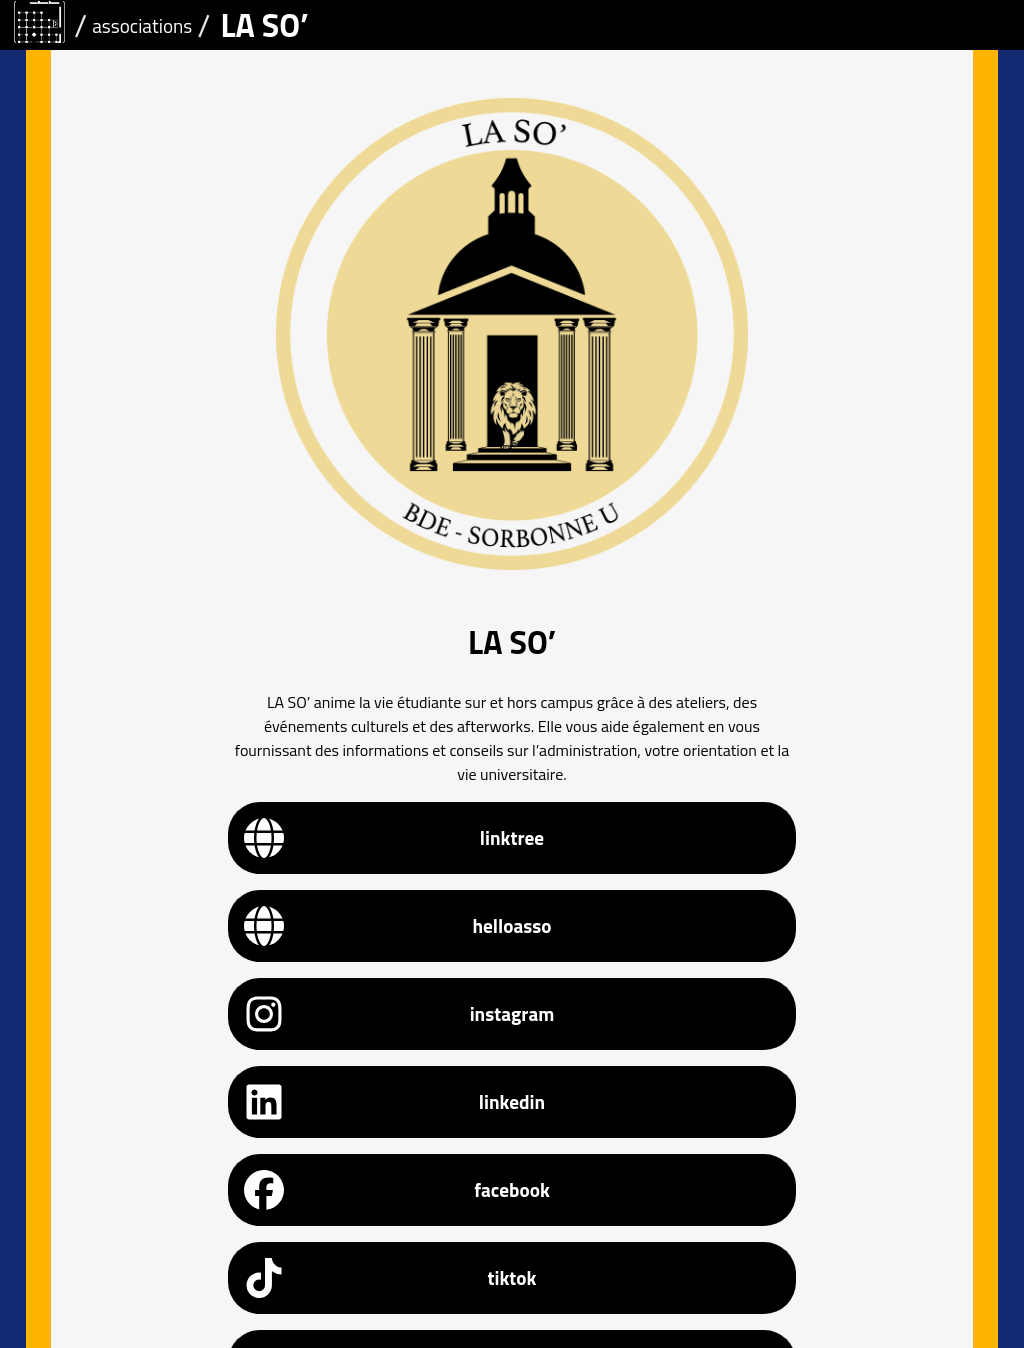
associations (142, 25)
